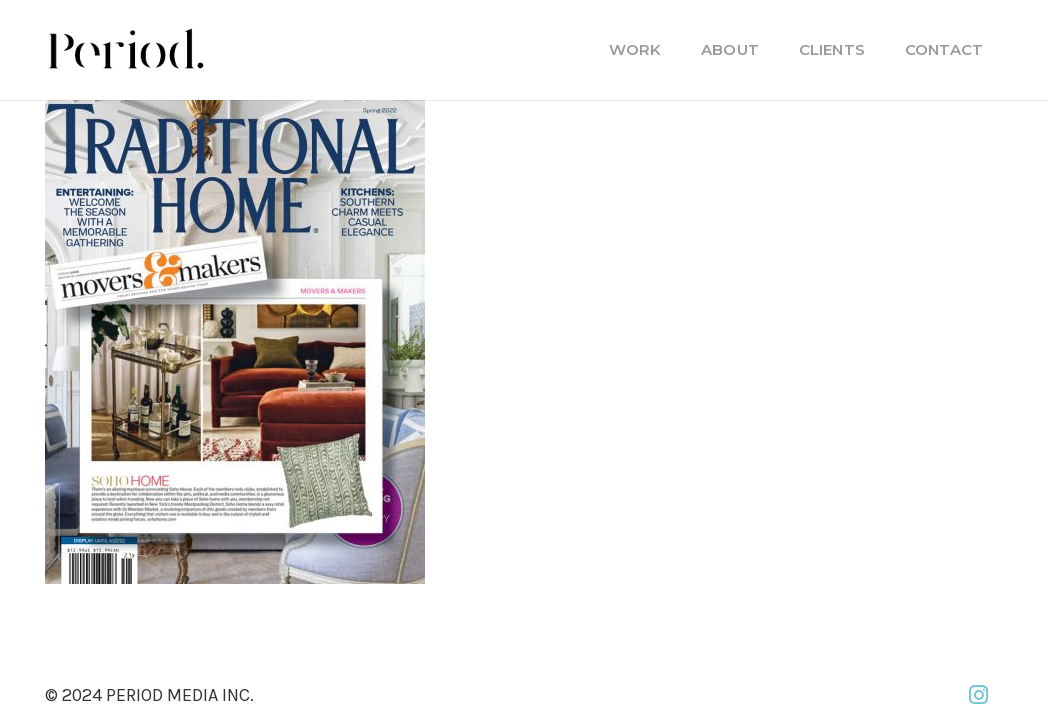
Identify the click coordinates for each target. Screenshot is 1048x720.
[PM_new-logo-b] (125, 50)
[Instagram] (978, 695)
